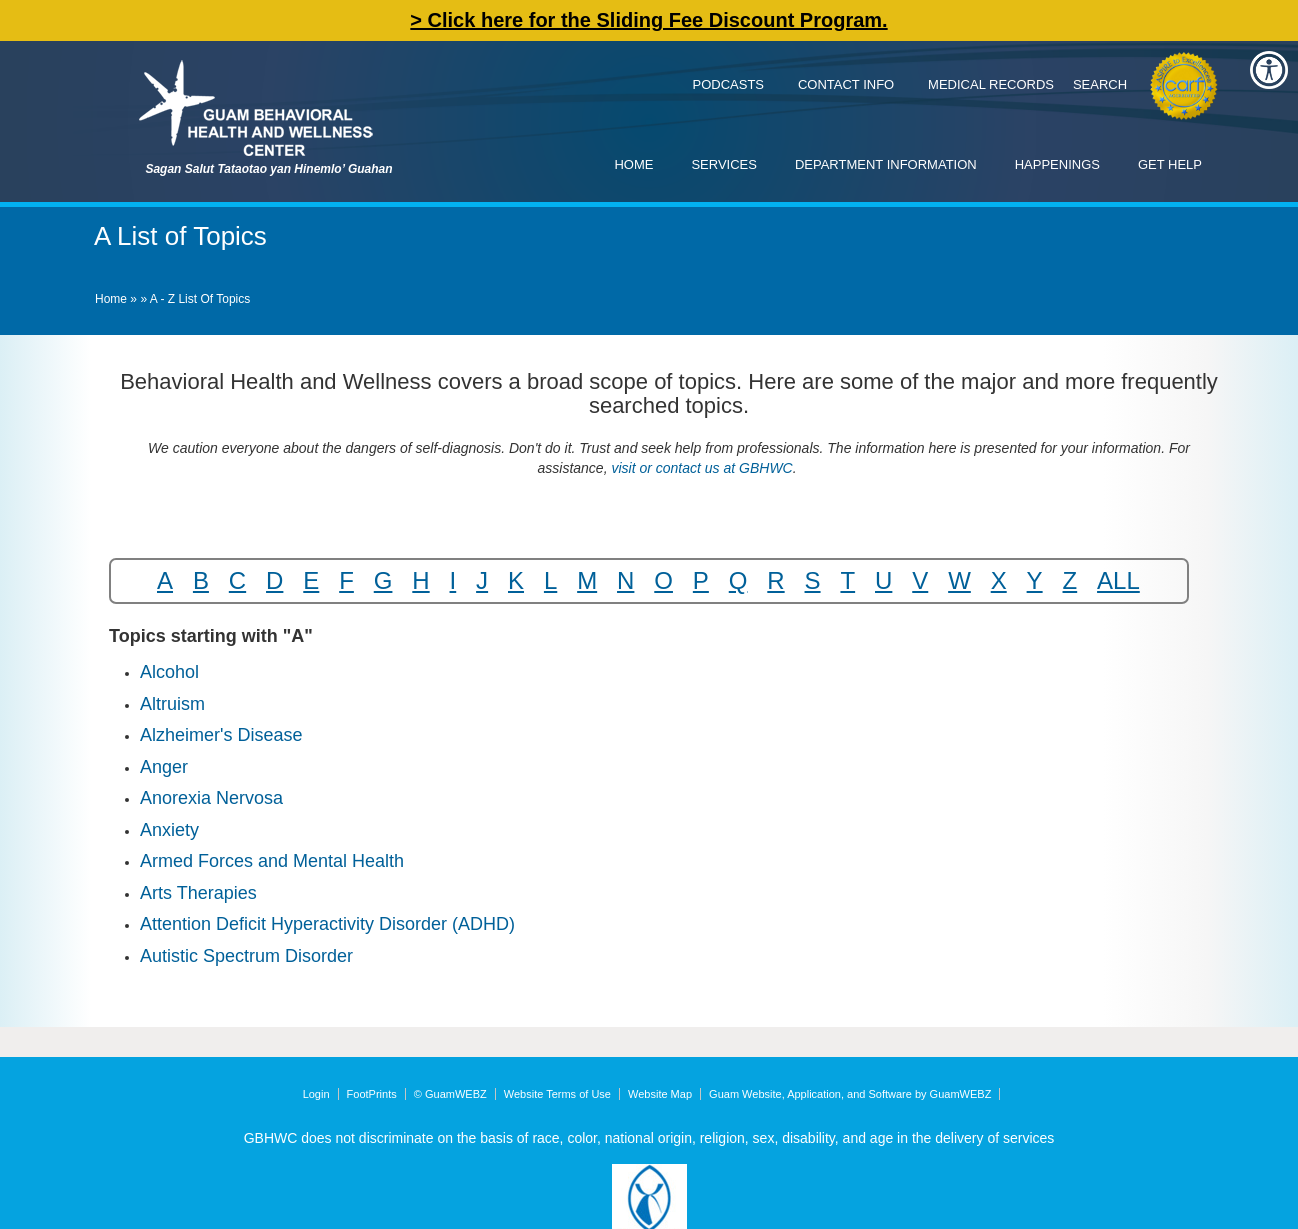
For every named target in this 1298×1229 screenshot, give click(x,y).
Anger (164, 767)
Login (316, 1094)
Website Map (660, 1094)
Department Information (886, 164)
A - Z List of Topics (200, 299)
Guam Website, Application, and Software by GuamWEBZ (850, 1094)
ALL (1118, 580)
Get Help (1170, 164)
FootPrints (372, 1094)
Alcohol (169, 672)
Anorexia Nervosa (211, 798)
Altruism (172, 704)
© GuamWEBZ (450, 1094)
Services (724, 164)
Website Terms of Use (557, 1094)
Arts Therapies (198, 893)
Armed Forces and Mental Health (272, 861)
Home (633, 164)
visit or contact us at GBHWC (700, 468)
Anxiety (169, 830)
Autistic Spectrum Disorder (246, 956)
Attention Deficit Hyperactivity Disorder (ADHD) (327, 924)
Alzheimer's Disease (221, 735)
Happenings (1057, 164)
